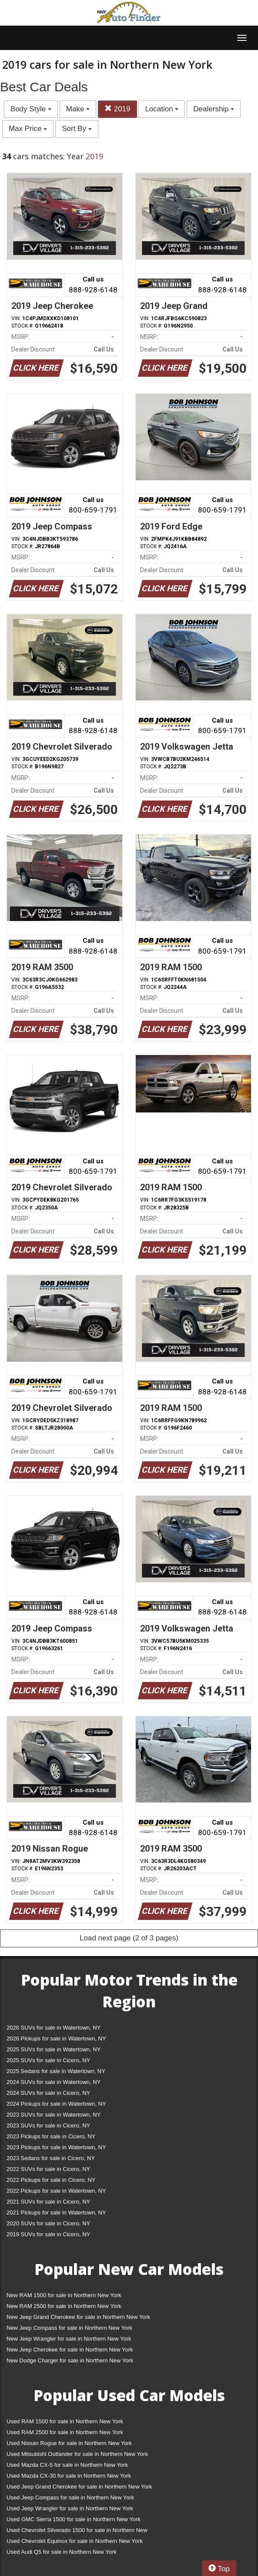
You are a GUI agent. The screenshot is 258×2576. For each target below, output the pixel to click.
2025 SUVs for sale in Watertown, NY (54, 2049)
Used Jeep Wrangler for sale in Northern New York (70, 2508)
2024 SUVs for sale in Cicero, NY (48, 2093)
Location (161, 109)
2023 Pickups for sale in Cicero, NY (51, 2136)
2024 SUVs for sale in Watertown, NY (54, 2082)
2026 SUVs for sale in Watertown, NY (54, 2027)
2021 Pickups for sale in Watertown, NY (56, 2212)
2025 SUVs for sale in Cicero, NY (48, 2060)
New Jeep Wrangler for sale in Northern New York (69, 2338)
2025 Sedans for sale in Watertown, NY (56, 2071)
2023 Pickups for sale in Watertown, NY (56, 2147)
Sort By (76, 128)
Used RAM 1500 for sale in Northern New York (65, 2421)
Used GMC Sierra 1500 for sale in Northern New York (74, 2519)
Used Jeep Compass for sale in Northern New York (70, 2497)
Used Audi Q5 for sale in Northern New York (62, 2552)
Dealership (213, 109)
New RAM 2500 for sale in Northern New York (64, 2306)
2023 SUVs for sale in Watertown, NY (54, 2114)
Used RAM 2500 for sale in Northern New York (65, 2432)
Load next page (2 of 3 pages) (129, 1938)
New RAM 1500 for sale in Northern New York (64, 2295)
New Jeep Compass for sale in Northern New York (69, 2328)
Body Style (30, 109)
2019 (117, 109)
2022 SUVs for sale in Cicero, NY (48, 2169)
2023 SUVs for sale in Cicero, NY (48, 2125)
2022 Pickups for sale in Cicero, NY (51, 2180)
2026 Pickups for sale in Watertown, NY (56, 2038)
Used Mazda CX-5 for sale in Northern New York (67, 2465)
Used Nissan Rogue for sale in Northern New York (69, 2443)
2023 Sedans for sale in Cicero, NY (51, 2158)
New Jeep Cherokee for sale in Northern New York (70, 2349)
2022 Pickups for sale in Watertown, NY (56, 2190)
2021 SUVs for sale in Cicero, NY (48, 2201)
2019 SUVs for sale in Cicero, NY (48, 2234)
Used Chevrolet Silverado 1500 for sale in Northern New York (77, 2532)
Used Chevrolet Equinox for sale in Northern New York (75, 2541)
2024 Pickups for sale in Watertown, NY (56, 2103)
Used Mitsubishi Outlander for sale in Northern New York (77, 2454)
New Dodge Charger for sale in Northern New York (70, 2360)
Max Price (28, 128)
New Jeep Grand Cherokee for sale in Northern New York (78, 2317)
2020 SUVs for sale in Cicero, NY (48, 2223)
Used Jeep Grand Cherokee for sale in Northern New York (79, 2486)
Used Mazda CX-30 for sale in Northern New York (69, 2475)
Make (78, 109)
